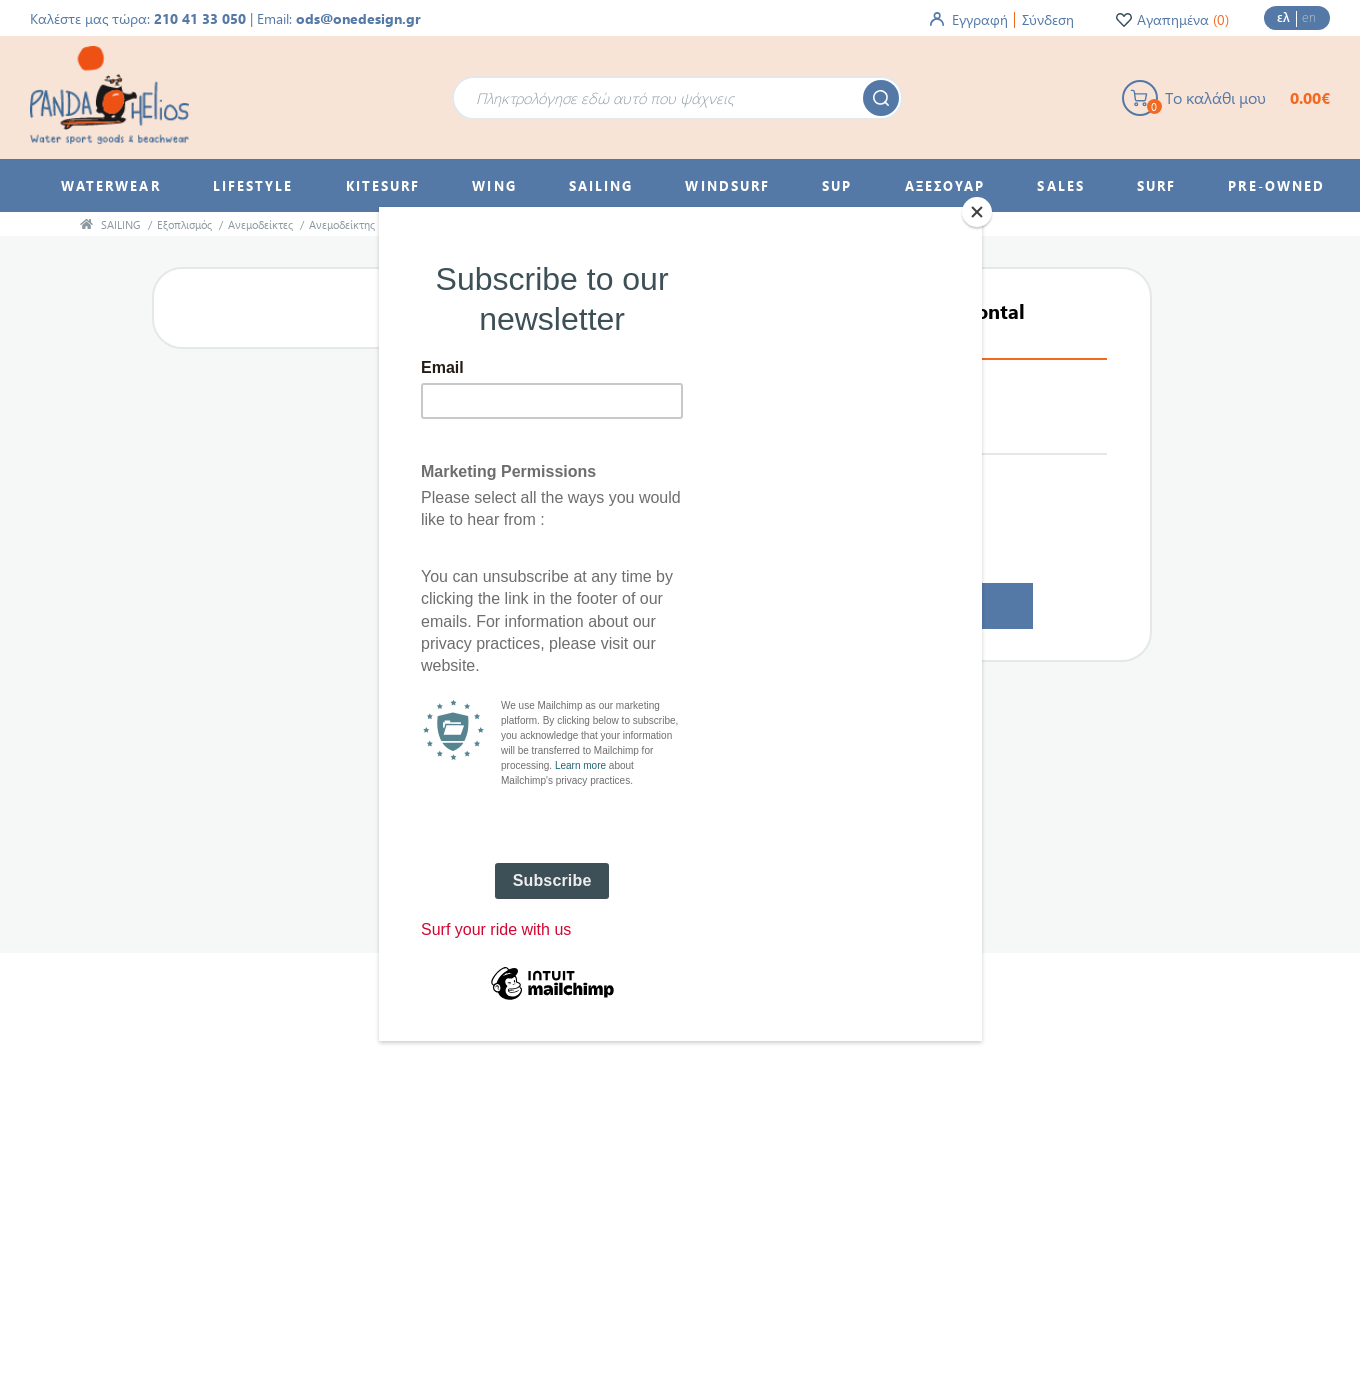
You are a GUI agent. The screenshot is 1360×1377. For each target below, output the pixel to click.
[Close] (977, 212)
